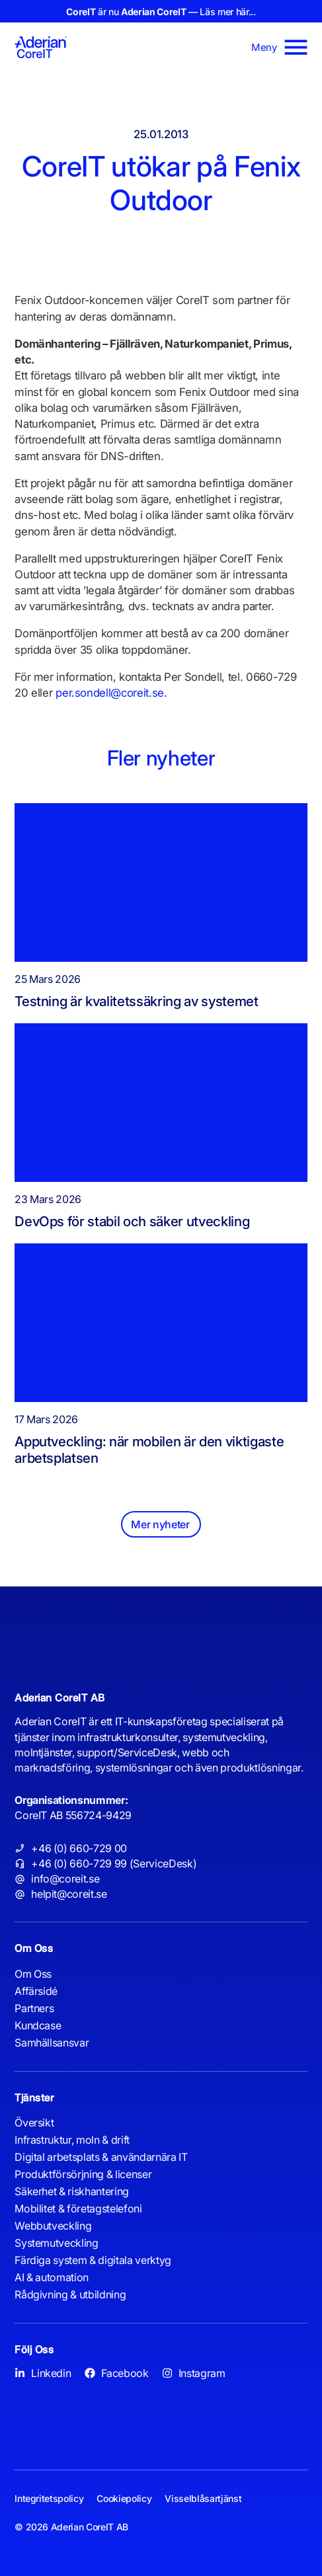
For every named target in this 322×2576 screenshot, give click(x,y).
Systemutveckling (57, 2242)
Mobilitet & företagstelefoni (78, 2208)
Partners (34, 2008)
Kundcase (38, 2025)
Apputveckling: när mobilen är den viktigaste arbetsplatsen (149, 1449)
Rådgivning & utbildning (70, 2294)
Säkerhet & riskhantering (72, 2191)
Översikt (34, 2122)
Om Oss (33, 1973)
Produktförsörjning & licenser (83, 2174)
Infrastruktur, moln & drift (72, 2139)
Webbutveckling (53, 2225)
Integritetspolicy (49, 2498)
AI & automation (52, 2277)
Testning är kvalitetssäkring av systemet (137, 1001)
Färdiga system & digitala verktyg (93, 2260)
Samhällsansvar (52, 2042)
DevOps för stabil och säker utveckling (132, 1221)
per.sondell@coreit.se (110, 692)
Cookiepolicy (124, 2498)
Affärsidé (36, 1991)
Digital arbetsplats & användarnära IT (101, 2157)
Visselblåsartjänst (203, 2498)
